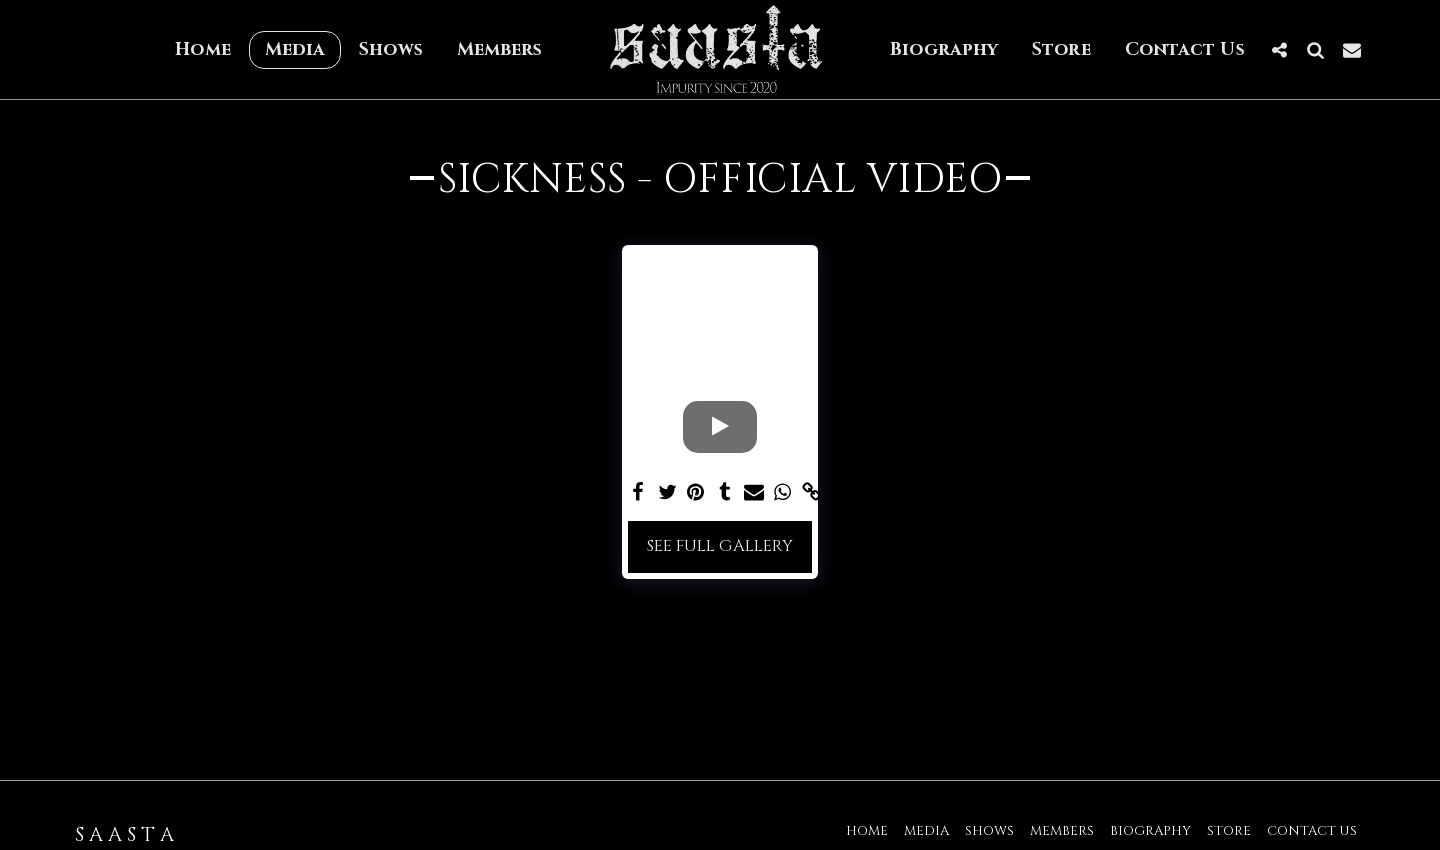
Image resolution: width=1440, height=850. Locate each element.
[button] (1280, 49)
